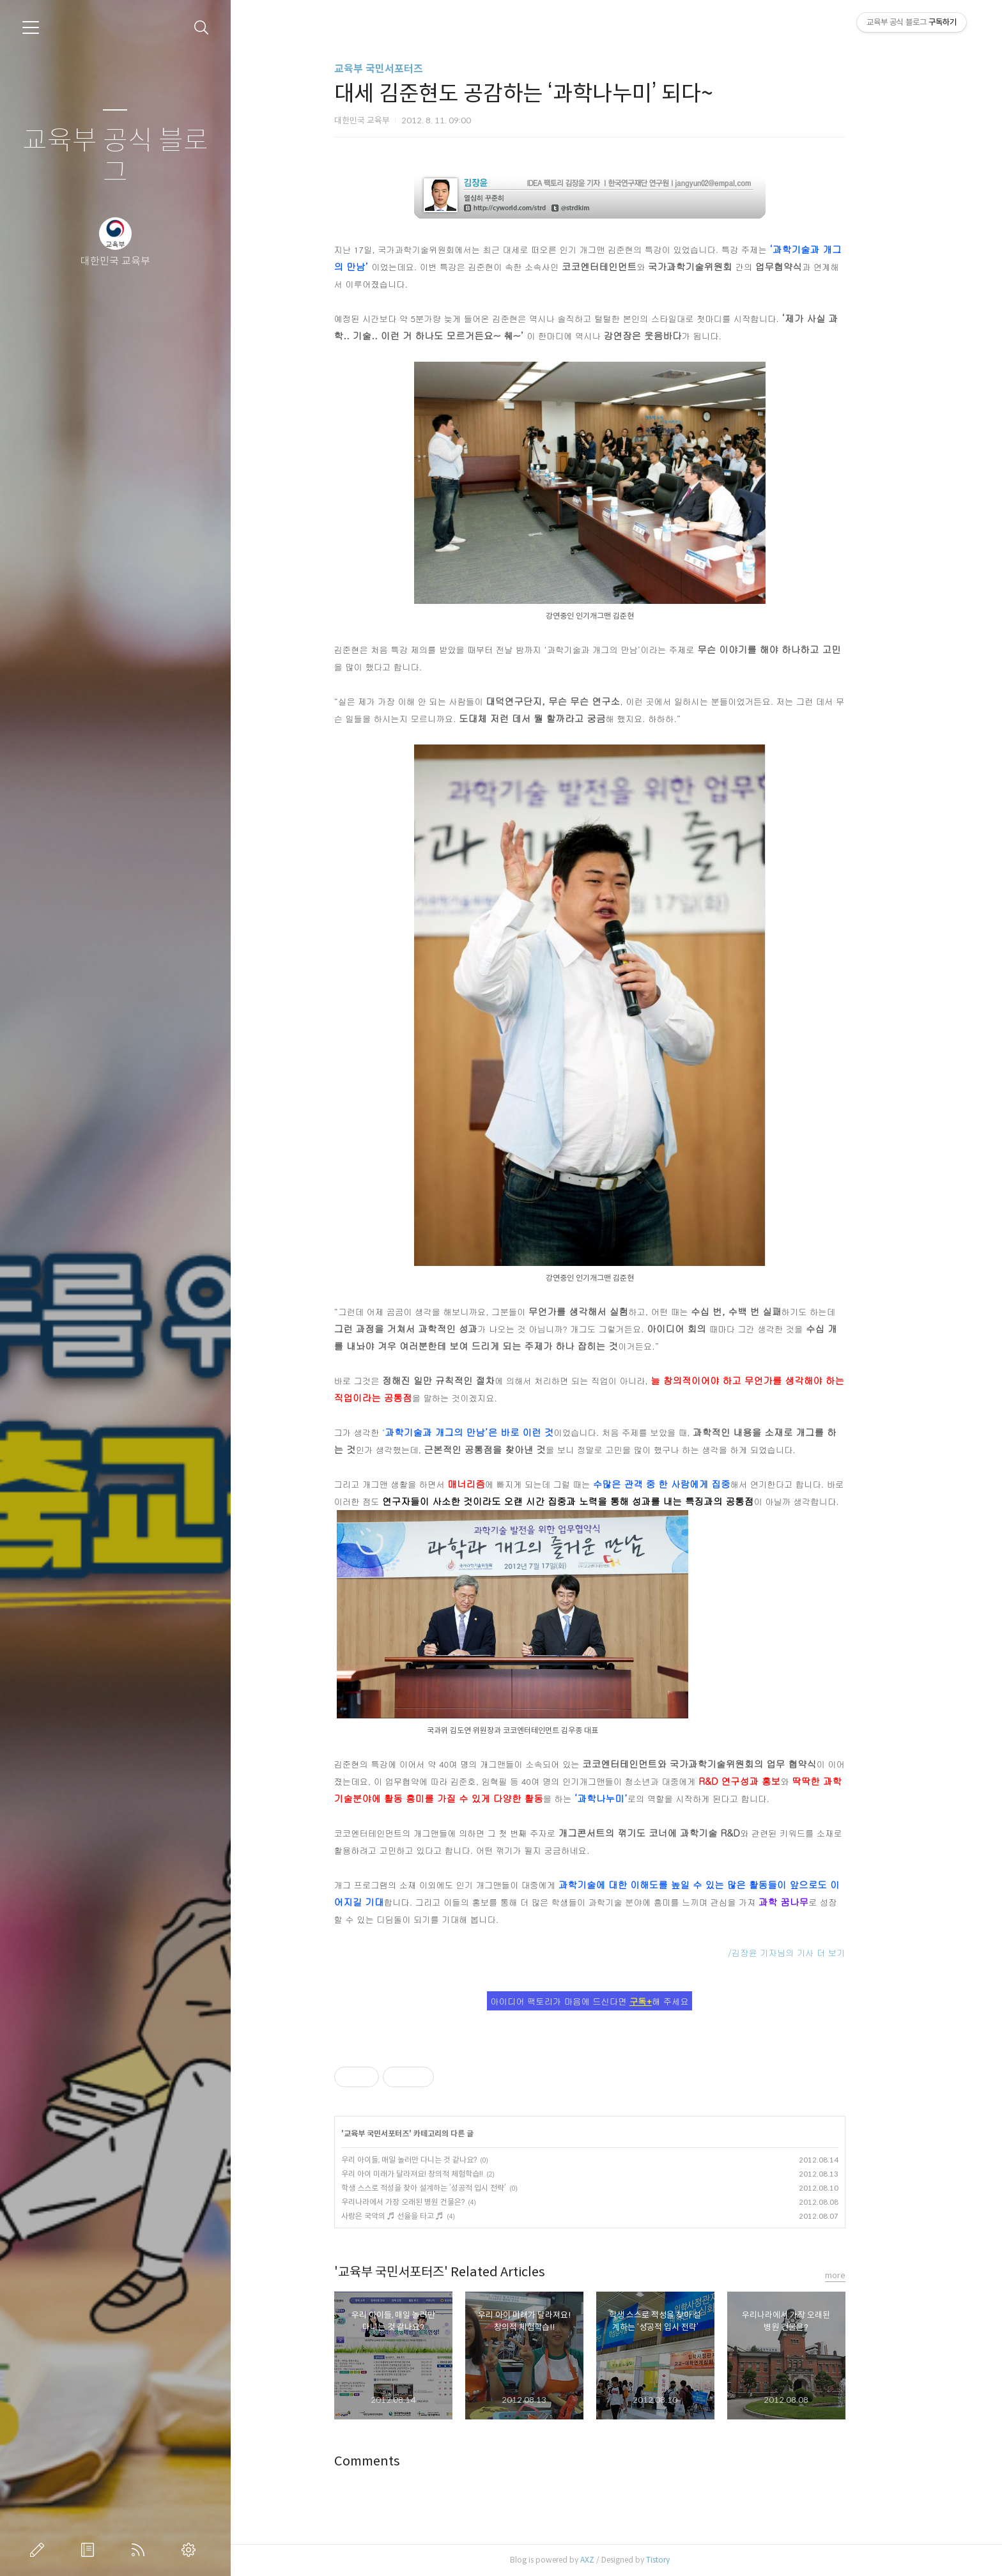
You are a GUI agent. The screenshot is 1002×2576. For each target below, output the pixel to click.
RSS (140, 2550)
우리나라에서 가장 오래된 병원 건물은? (429, 2202)
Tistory (684, 2559)
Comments (393, 2461)
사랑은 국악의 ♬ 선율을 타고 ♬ (418, 2216)
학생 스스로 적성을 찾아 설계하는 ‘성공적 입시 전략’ (449, 2188)
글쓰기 (39, 2550)
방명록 (90, 2550)
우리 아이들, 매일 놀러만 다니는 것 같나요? (435, 2159)
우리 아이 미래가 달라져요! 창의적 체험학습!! (438, 2174)
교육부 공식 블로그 (115, 157)
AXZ (613, 2559)
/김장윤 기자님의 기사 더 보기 (813, 1953)
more (861, 2275)
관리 (191, 2550)
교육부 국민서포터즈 (404, 68)
